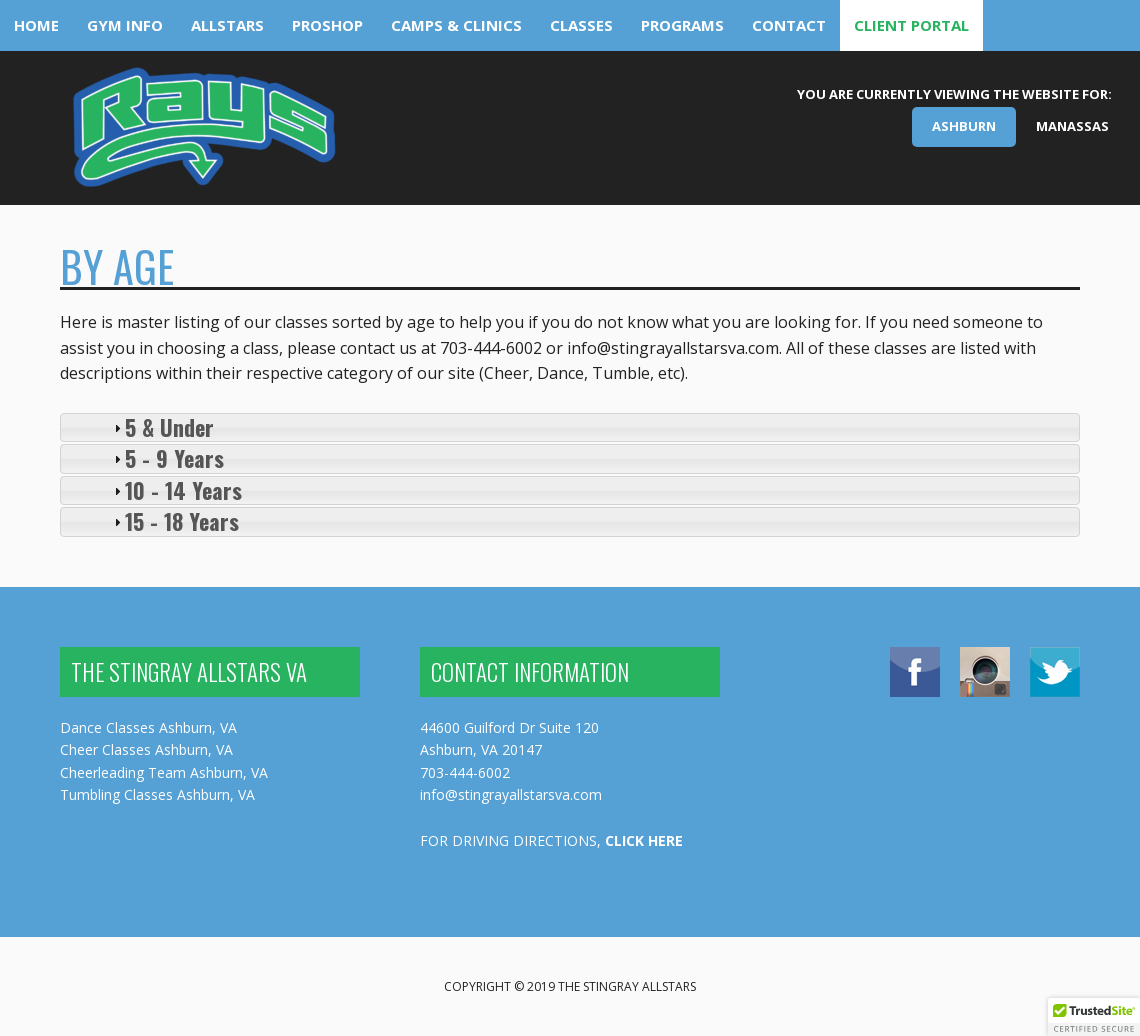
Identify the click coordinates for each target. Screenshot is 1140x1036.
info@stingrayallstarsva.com (511, 794)
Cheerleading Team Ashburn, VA (164, 772)
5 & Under (169, 427)
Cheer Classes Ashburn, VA (146, 749)
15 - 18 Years (182, 521)
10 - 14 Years (183, 490)
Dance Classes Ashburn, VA (148, 727)
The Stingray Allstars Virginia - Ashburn (202, 135)
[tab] (570, 428)
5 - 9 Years (174, 458)
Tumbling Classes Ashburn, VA (157, 794)
